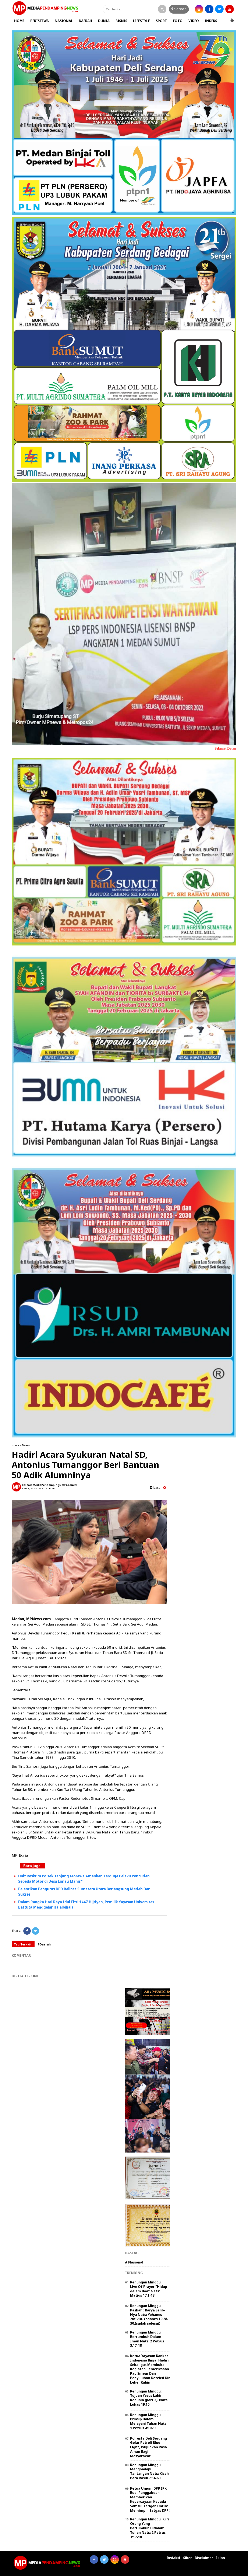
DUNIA (104, 20)
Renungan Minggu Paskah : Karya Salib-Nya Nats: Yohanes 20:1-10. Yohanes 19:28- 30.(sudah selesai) (149, 2314)
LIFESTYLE (141, 20)
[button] (232, 19)
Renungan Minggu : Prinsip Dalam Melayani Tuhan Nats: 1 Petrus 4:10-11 (148, 2421)
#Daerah (44, 1944)
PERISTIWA (39, 20)
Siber (187, 2558)
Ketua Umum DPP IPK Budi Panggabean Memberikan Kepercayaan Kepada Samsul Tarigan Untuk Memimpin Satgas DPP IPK (152, 2499)
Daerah (26, 1445)
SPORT (161, 20)
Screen (179, 8)
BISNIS (121, 20)
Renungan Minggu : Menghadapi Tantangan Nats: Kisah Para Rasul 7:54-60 (149, 2471)
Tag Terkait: (23, 1944)
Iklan (220, 2558)
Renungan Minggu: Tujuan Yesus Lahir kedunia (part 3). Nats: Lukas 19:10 (149, 2398)
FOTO (178, 20)
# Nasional (134, 2262)
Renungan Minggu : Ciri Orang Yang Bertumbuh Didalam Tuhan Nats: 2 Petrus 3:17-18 (149, 2528)
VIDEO (193, 20)
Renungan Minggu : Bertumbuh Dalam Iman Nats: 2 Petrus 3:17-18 (147, 2339)
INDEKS (211, 20)
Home (15, 1445)
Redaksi (173, 2558)
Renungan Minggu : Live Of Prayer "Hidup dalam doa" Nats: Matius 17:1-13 (148, 2289)
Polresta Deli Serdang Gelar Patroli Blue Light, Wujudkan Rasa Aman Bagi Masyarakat (148, 2447)
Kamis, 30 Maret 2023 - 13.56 (38, 1488)
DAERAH (85, 20)
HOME (19, 20)
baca (155, 1487)
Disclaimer (204, 2558)
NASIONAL (64, 20)
